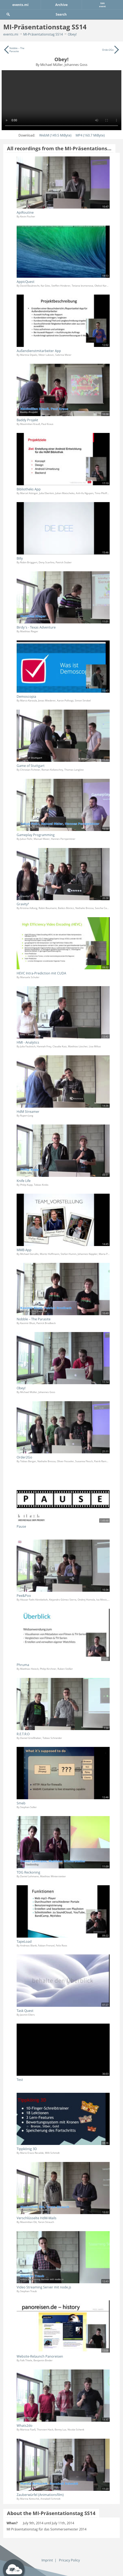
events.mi (20, 4)
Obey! (72, 34)
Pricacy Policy (69, 2560)
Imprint (47, 2560)
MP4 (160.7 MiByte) (90, 135)
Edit (102, 5)
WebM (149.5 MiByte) (55, 135)
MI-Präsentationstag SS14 (43, 34)
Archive (61, 4)
